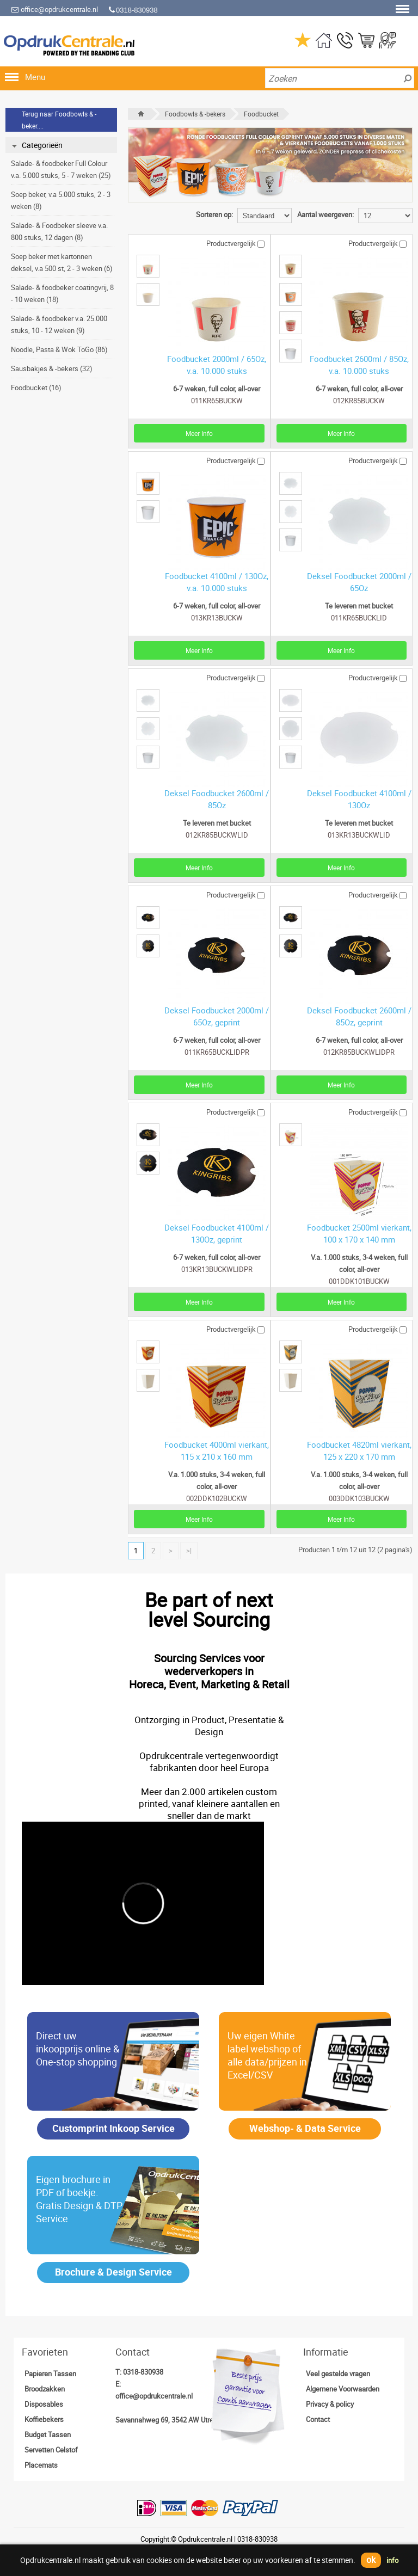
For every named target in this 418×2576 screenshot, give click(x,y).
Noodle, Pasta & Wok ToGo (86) (59, 349)
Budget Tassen (47, 2434)
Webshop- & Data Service (305, 2128)
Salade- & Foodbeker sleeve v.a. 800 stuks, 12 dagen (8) (59, 231)
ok (371, 2560)
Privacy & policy (330, 2404)
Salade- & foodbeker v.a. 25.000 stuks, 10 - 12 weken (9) (59, 324)
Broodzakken (44, 2389)
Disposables (43, 2404)
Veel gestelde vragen (338, 2373)
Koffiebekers (44, 2419)
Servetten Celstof (51, 2450)
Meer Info (199, 433)
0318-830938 (143, 2372)
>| (189, 1551)
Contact (318, 2419)
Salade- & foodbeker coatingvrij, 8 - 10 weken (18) (62, 293)
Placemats (41, 2465)
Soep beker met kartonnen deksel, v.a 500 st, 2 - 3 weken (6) (62, 262)
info (392, 2560)
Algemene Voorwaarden (342, 2389)
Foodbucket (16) (36, 387)
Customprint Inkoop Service (113, 2128)
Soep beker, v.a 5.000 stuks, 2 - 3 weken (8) (60, 200)
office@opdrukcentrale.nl (54, 9)
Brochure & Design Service (113, 2271)
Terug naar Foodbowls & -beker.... (59, 119)
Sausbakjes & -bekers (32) (52, 368)
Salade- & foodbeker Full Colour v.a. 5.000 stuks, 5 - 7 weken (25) (61, 169)
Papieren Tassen (50, 2373)
